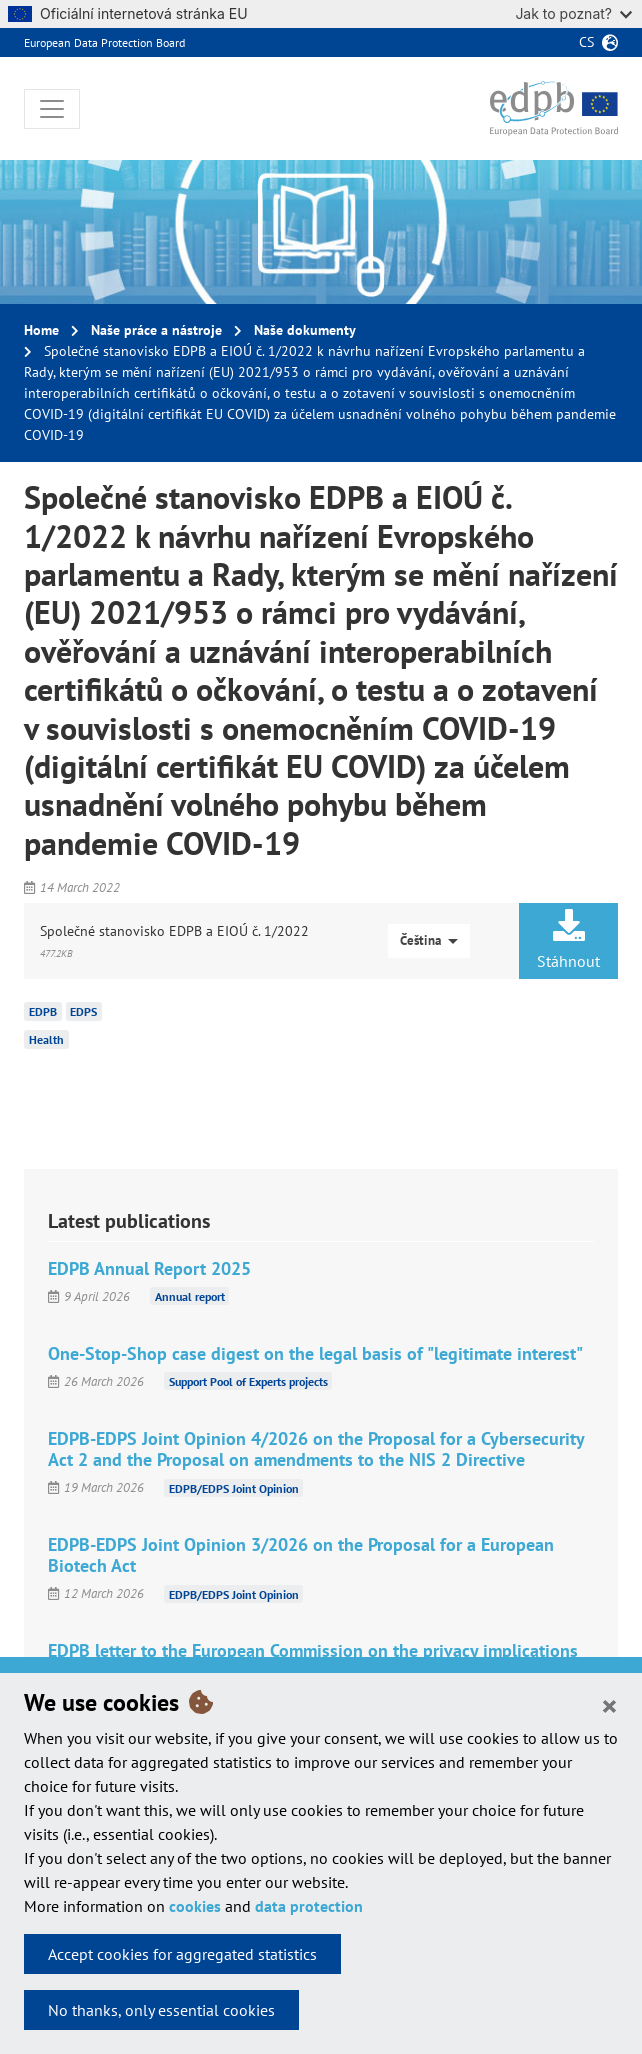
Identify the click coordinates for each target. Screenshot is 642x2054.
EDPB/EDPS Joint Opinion (234, 1487)
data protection (309, 1906)
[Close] (609, 1705)
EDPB (43, 1011)
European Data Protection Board (104, 42)
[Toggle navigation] (52, 109)
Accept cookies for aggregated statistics (182, 1954)
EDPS (83, 1011)
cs (586, 42)
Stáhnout (568, 940)
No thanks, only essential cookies (161, 2010)
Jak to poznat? (573, 13)
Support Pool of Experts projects (248, 1381)
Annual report (190, 1296)
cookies (195, 1906)
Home (41, 330)
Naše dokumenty (305, 330)
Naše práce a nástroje (156, 330)
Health (46, 1039)
